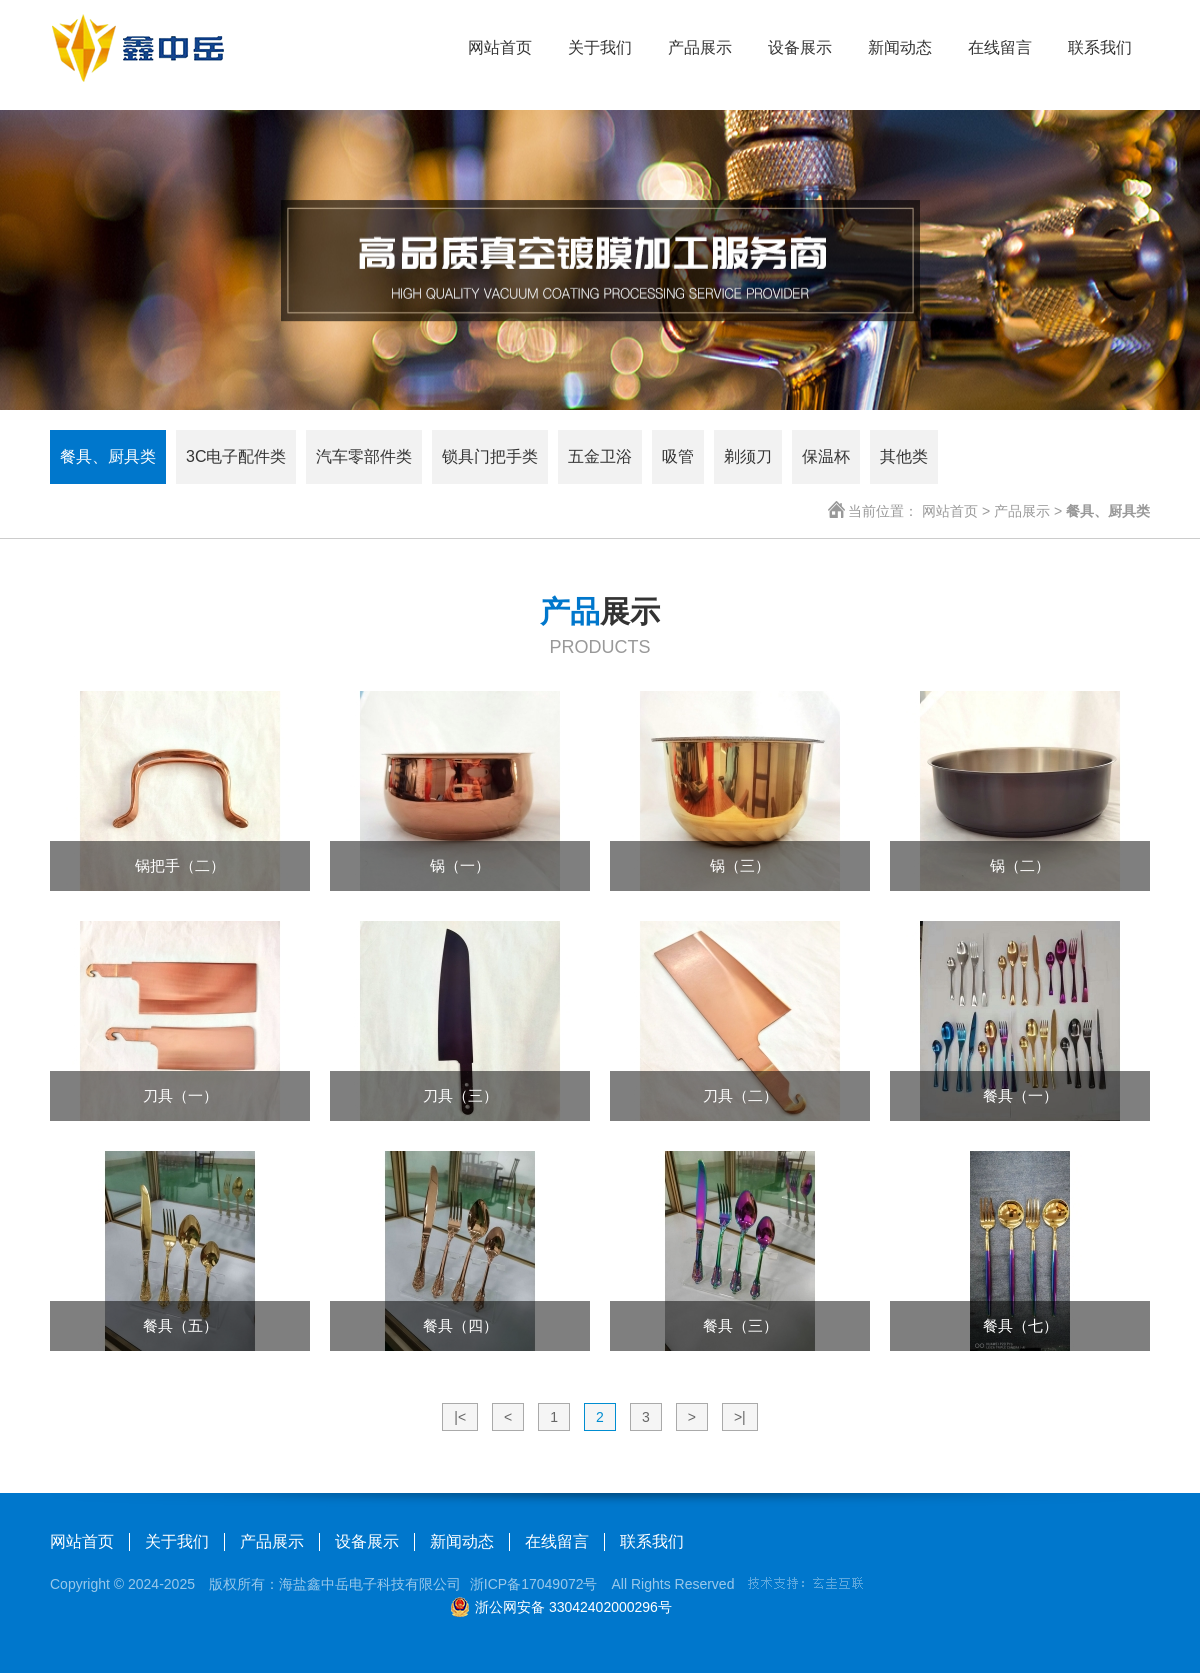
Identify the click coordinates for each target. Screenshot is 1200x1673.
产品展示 (700, 47)
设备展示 (800, 47)
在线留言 (1000, 47)
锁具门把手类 (490, 456)
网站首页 (500, 47)
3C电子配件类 (236, 456)
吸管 (678, 456)
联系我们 (1100, 47)
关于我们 (600, 47)
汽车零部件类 (364, 456)
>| (740, 1417)
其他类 (904, 456)
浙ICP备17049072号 (534, 1584)
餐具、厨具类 (108, 456)
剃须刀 (748, 456)
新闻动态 (900, 47)
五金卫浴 (600, 456)
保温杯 (826, 456)
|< (460, 1417)
